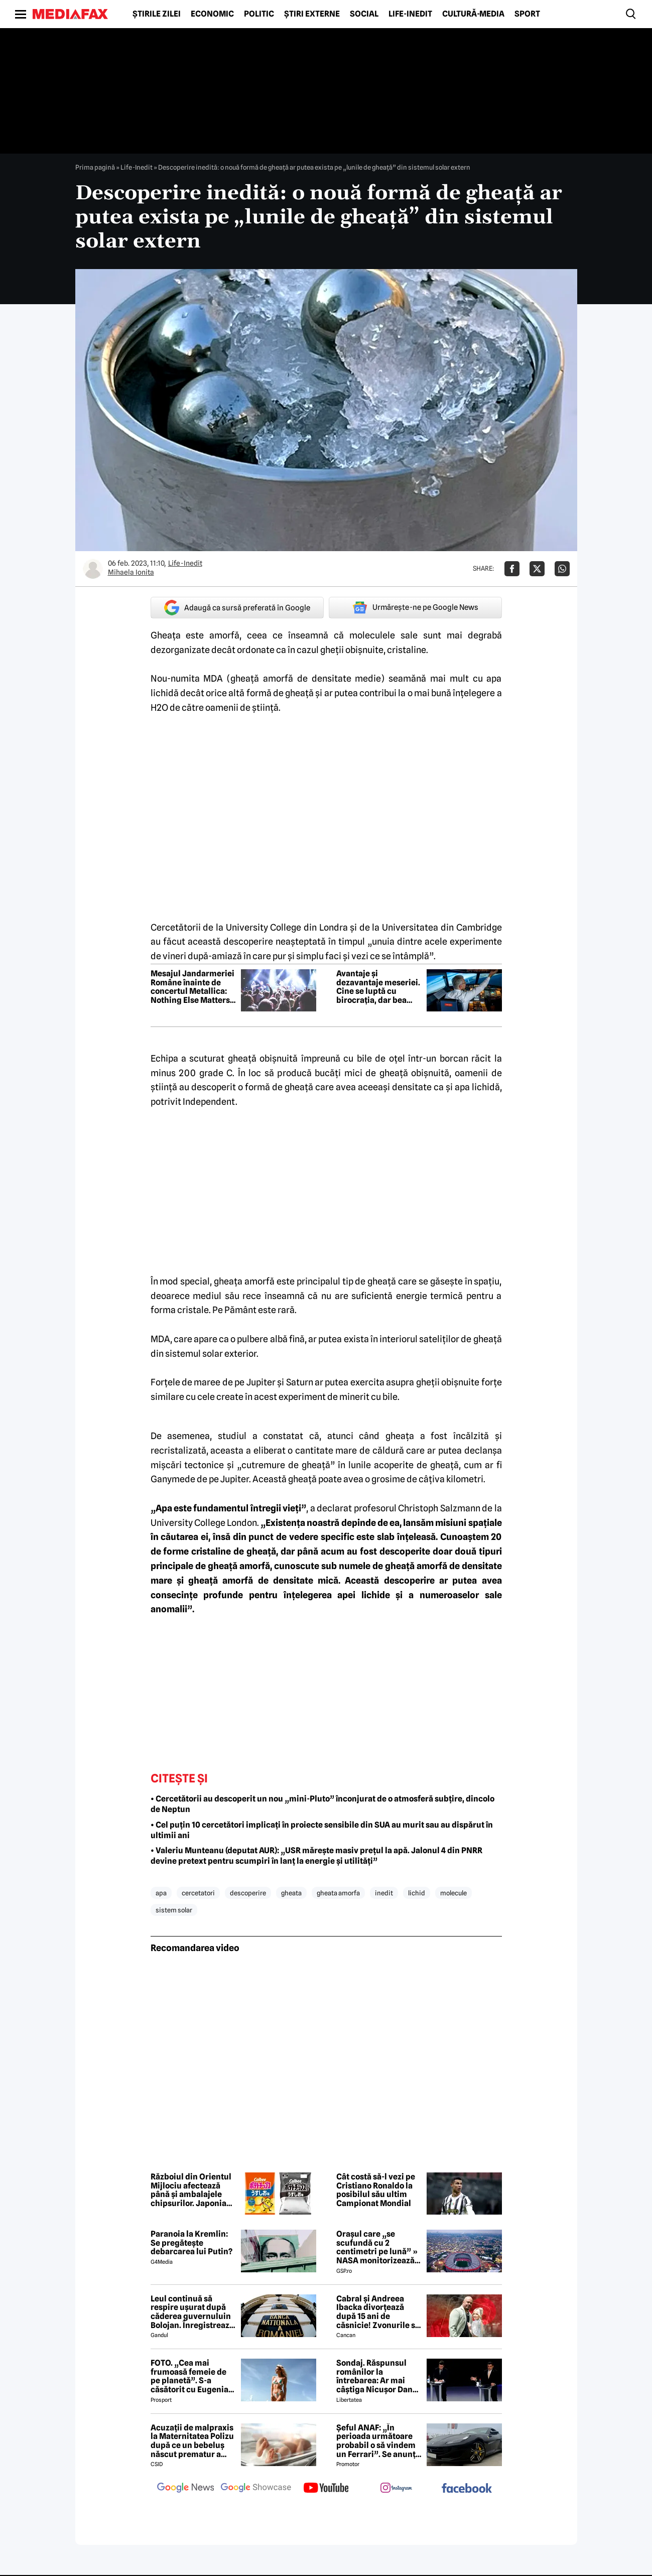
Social (364, 14)
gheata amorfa (338, 1893)
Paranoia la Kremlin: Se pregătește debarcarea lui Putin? (191, 2243)
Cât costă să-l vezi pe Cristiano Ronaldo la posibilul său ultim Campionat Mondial (375, 2190)
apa (161, 1893)
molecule (453, 1893)
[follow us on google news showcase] (256, 2489)
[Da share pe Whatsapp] (562, 568)
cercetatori (198, 1893)
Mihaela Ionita (131, 572)
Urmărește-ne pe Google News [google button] (415, 607)
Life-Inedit (410, 14)
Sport (527, 14)
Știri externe (312, 14)
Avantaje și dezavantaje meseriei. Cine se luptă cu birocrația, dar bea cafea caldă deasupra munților (378, 986)
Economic (212, 14)
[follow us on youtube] (326, 2489)
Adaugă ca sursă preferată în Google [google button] (237, 607)
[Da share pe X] (537, 568)
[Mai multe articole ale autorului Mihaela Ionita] (93, 569)
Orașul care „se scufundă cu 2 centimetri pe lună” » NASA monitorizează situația (377, 2247)
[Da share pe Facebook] (511, 568)
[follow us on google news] (186, 2489)
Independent (209, 1101)
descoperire (248, 1893)
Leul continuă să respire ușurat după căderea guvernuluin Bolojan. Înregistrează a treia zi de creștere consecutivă (192, 2312)
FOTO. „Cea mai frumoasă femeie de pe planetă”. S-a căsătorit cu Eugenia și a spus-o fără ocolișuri (189, 2376)
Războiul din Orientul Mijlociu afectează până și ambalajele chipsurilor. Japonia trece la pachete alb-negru (191, 2190)
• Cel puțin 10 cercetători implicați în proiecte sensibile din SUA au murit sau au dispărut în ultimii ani (322, 1830)
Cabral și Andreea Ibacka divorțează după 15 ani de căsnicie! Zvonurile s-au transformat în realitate (377, 2312)
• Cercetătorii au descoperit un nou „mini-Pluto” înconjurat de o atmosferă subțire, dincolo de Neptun (322, 1804)
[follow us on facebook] (467, 2489)
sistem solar (174, 1910)
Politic (259, 14)
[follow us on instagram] (396, 2489)
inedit (384, 1893)
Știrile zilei (157, 14)
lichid (416, 1893)
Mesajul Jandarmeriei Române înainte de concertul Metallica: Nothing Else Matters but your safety (192, 986)
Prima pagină (95, 167)
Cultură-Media (473, 14)
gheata (291, 1893)
